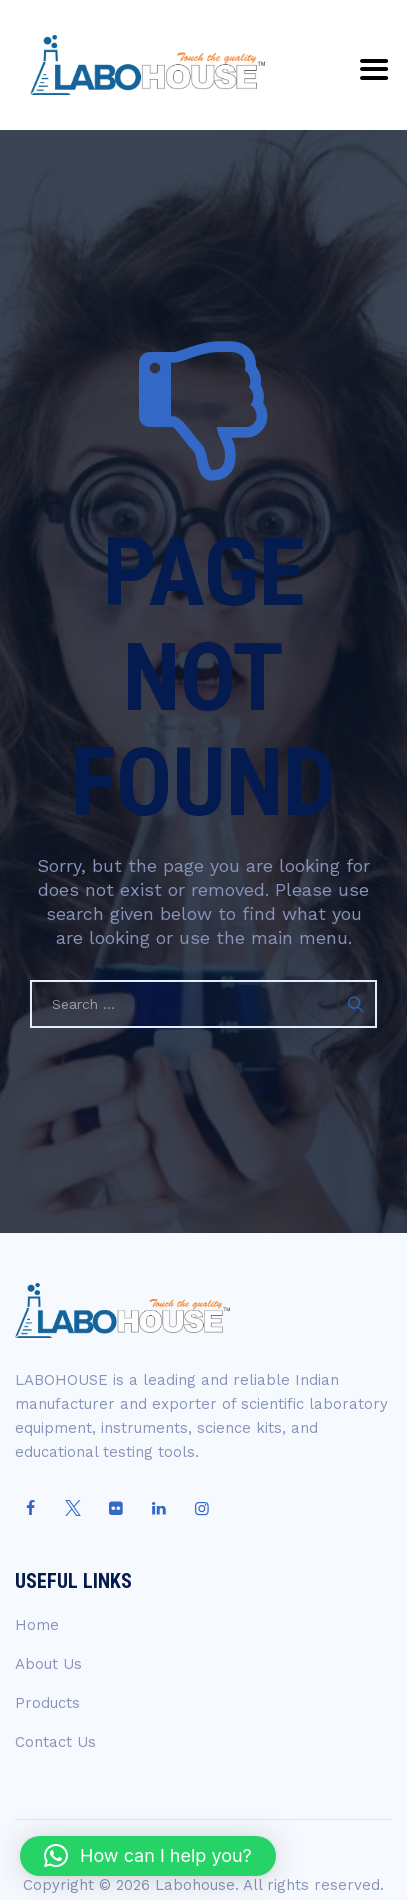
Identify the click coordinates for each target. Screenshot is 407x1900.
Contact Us (55, 1742)
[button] (148, 1856)
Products (47, 1703)
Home (37, 1625)
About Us (48, 1664)
